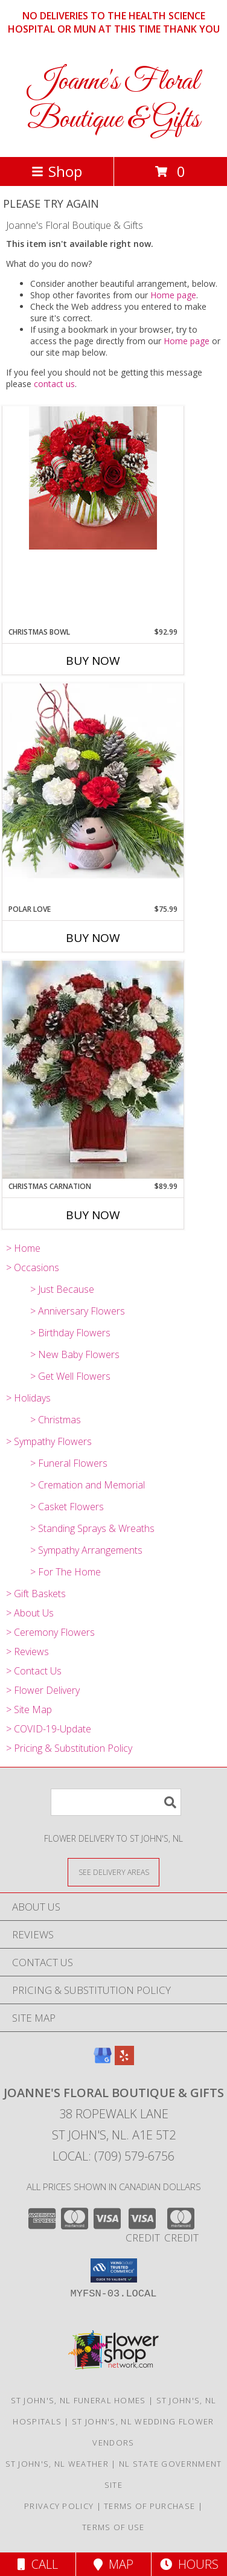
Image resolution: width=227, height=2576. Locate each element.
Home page (173, 295)
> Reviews (27, 1651)
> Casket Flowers (67, 1506)
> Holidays (28, 1398)
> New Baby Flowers (75, 1354)
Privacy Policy (59, 2506)
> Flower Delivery (43, 1690)
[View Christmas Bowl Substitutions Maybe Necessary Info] (93, 478)
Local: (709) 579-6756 (113, 2156)
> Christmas (55, 1419)
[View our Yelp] (124, 2061)
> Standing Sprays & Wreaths (92, 1528)
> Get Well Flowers (70, 1376)
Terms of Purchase (149, 2506)
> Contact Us (34, 1670)
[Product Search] (116, 1802)
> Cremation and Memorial (87, 1484)
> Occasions (32, 1267)
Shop (56, 171)
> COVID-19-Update (48, 1728)
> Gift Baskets (36, 1593)
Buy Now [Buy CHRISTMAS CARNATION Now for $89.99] (93, 1215)
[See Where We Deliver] (113, 1871)
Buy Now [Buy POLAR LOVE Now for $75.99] (93, 938)
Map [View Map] (113, 2564)
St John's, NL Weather (57, 2463)
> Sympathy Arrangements (86, 1550)
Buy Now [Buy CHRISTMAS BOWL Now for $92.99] (93, 660)
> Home (23, 1248)
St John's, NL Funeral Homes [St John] (78, 2400)
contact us (54, 383)
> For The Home (65, 1571)
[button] (114, 2270)
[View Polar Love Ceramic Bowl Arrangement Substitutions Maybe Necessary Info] (93, 793)
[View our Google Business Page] (102, 2061)
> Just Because (62, 1289)
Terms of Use (113, 2527)
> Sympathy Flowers (49, 1441)
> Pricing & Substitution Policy (69, 1748)
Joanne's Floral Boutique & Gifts (113, 101)
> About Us (30, 1613)
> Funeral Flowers (68, 1463)
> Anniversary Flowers (77, 1311)
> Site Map (29, 1709)
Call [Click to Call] (38, 2564)
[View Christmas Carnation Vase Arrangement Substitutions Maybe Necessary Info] (93, 1071)
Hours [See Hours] (189, 2564)
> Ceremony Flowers (50, 1632)
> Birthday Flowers (70, 1332)
